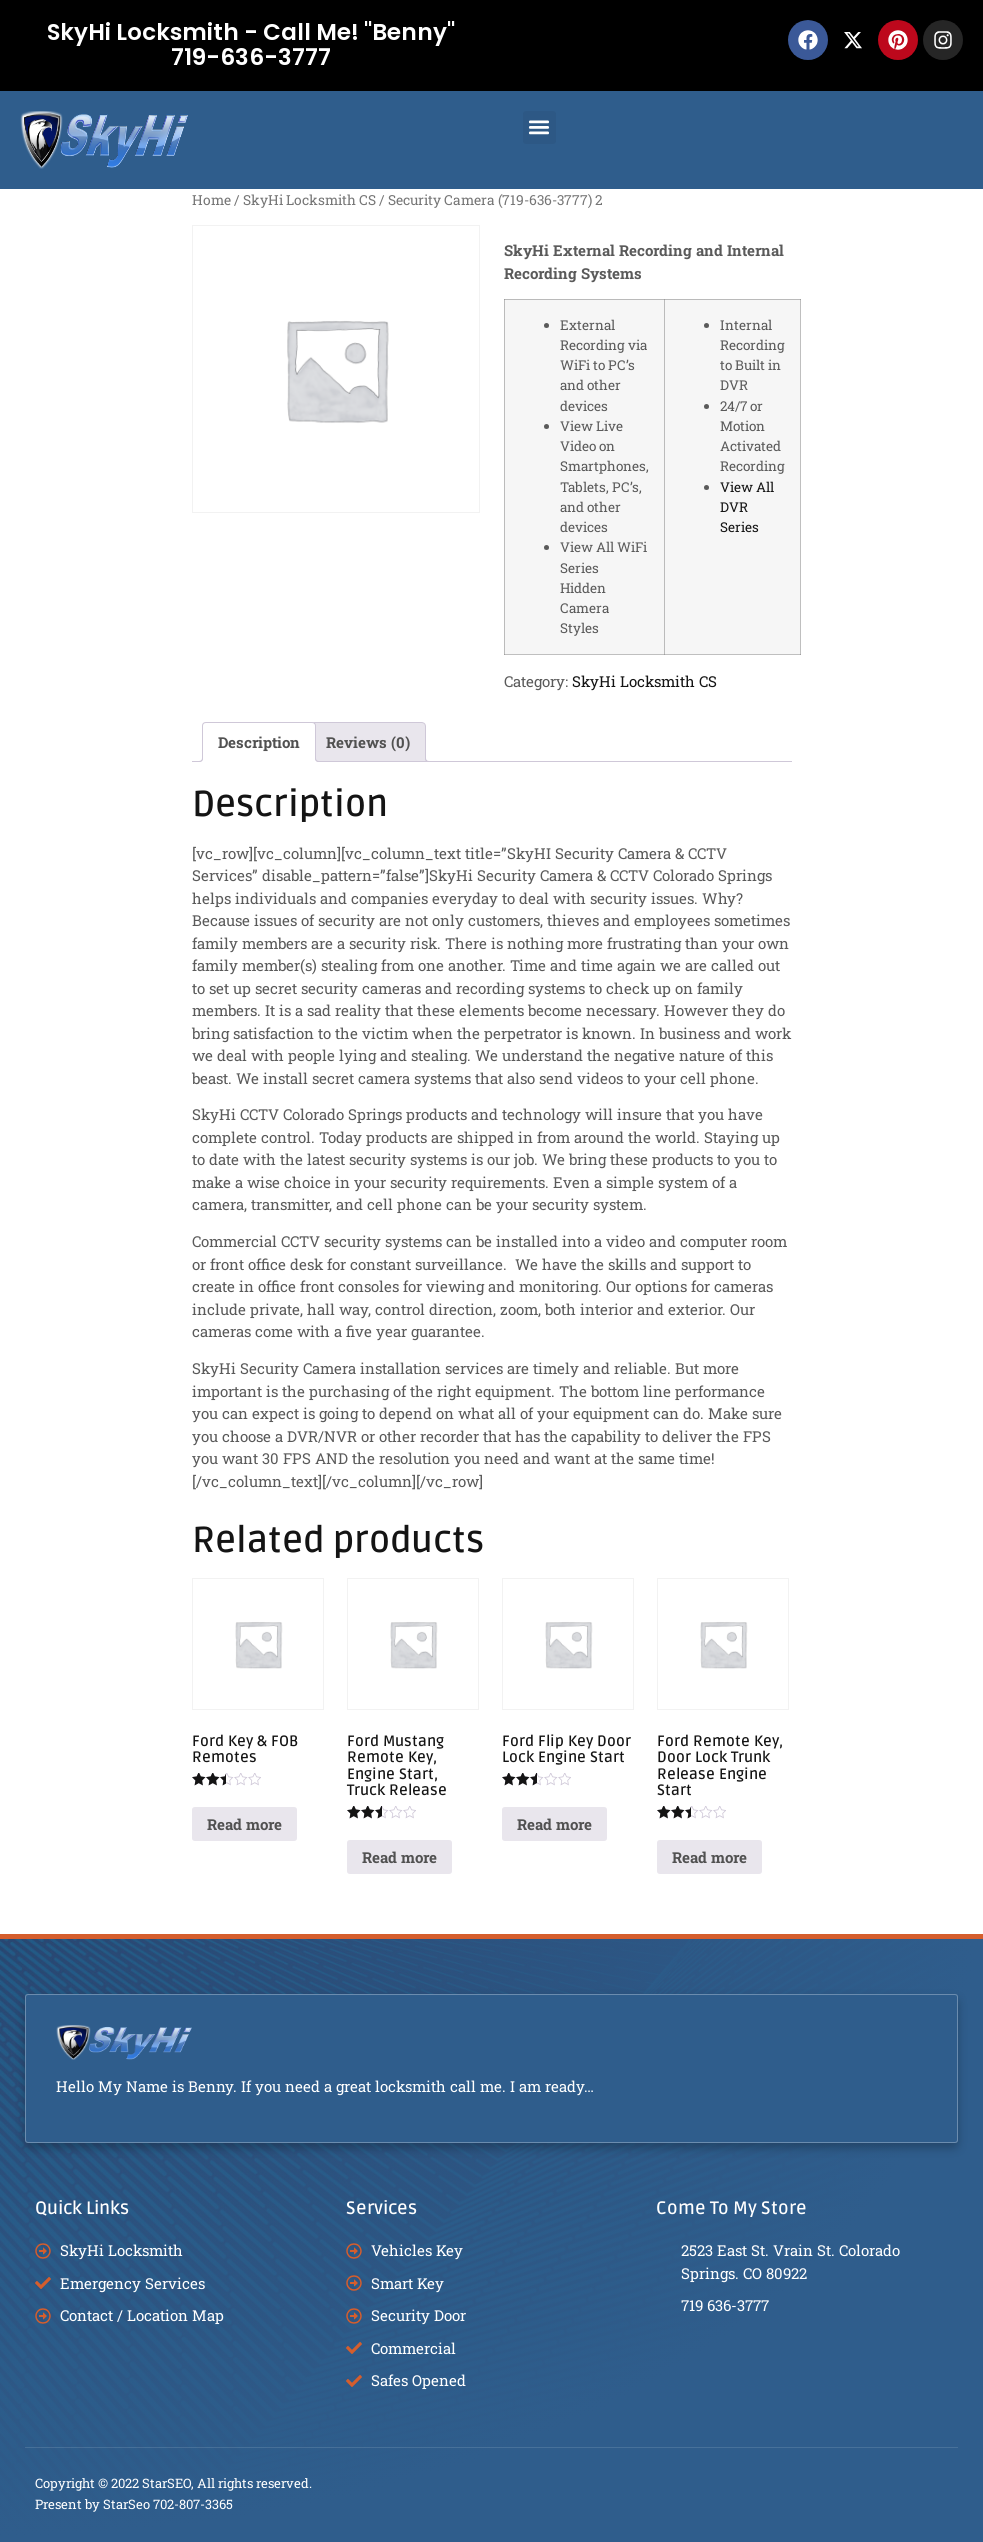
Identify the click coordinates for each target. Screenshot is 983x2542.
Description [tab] (259, 742)
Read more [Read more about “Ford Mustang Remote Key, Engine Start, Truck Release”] (399, 1857)
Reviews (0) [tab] (368, 742)
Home (211, 200)
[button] (539, 127)
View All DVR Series (747, 507)
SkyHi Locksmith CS (309, 200)
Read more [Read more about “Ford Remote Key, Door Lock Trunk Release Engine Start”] (709, 1857)
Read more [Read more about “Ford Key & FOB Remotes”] (244, 1824)
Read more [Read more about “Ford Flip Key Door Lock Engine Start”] (554, 1824)
